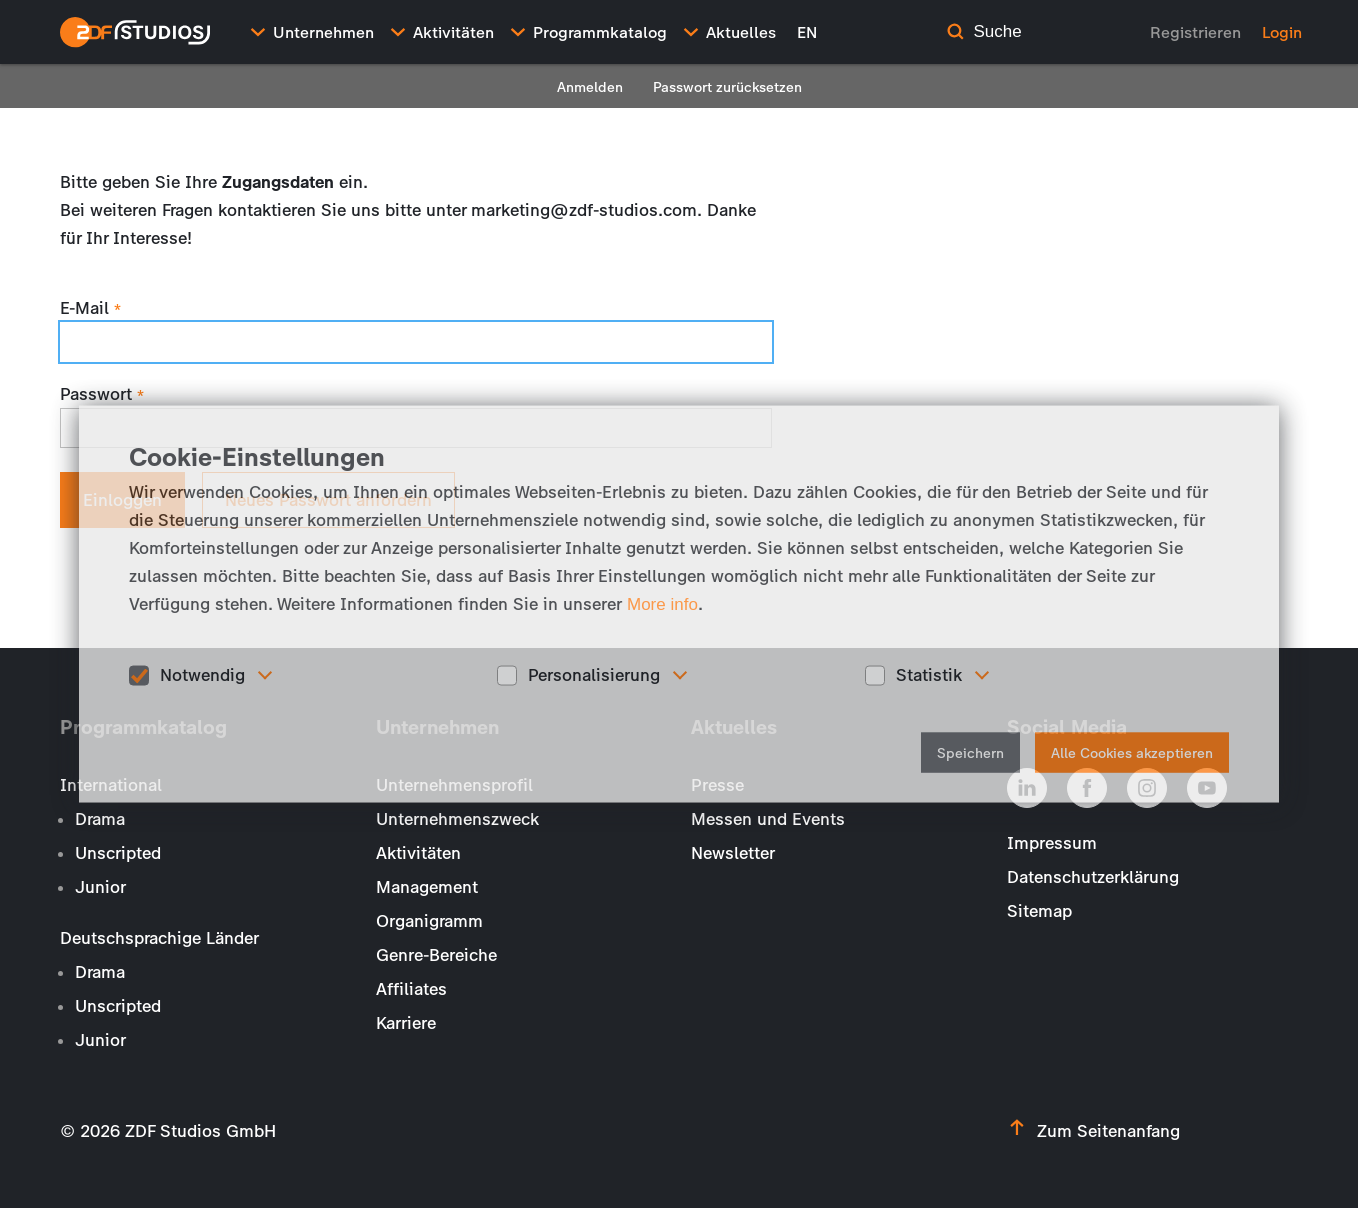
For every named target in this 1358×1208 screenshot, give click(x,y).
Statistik (929, 675)
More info (662, 604)
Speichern (970, 752)
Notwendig (202, 675)
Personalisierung (594, 675)
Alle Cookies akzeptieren (1132, 752)
